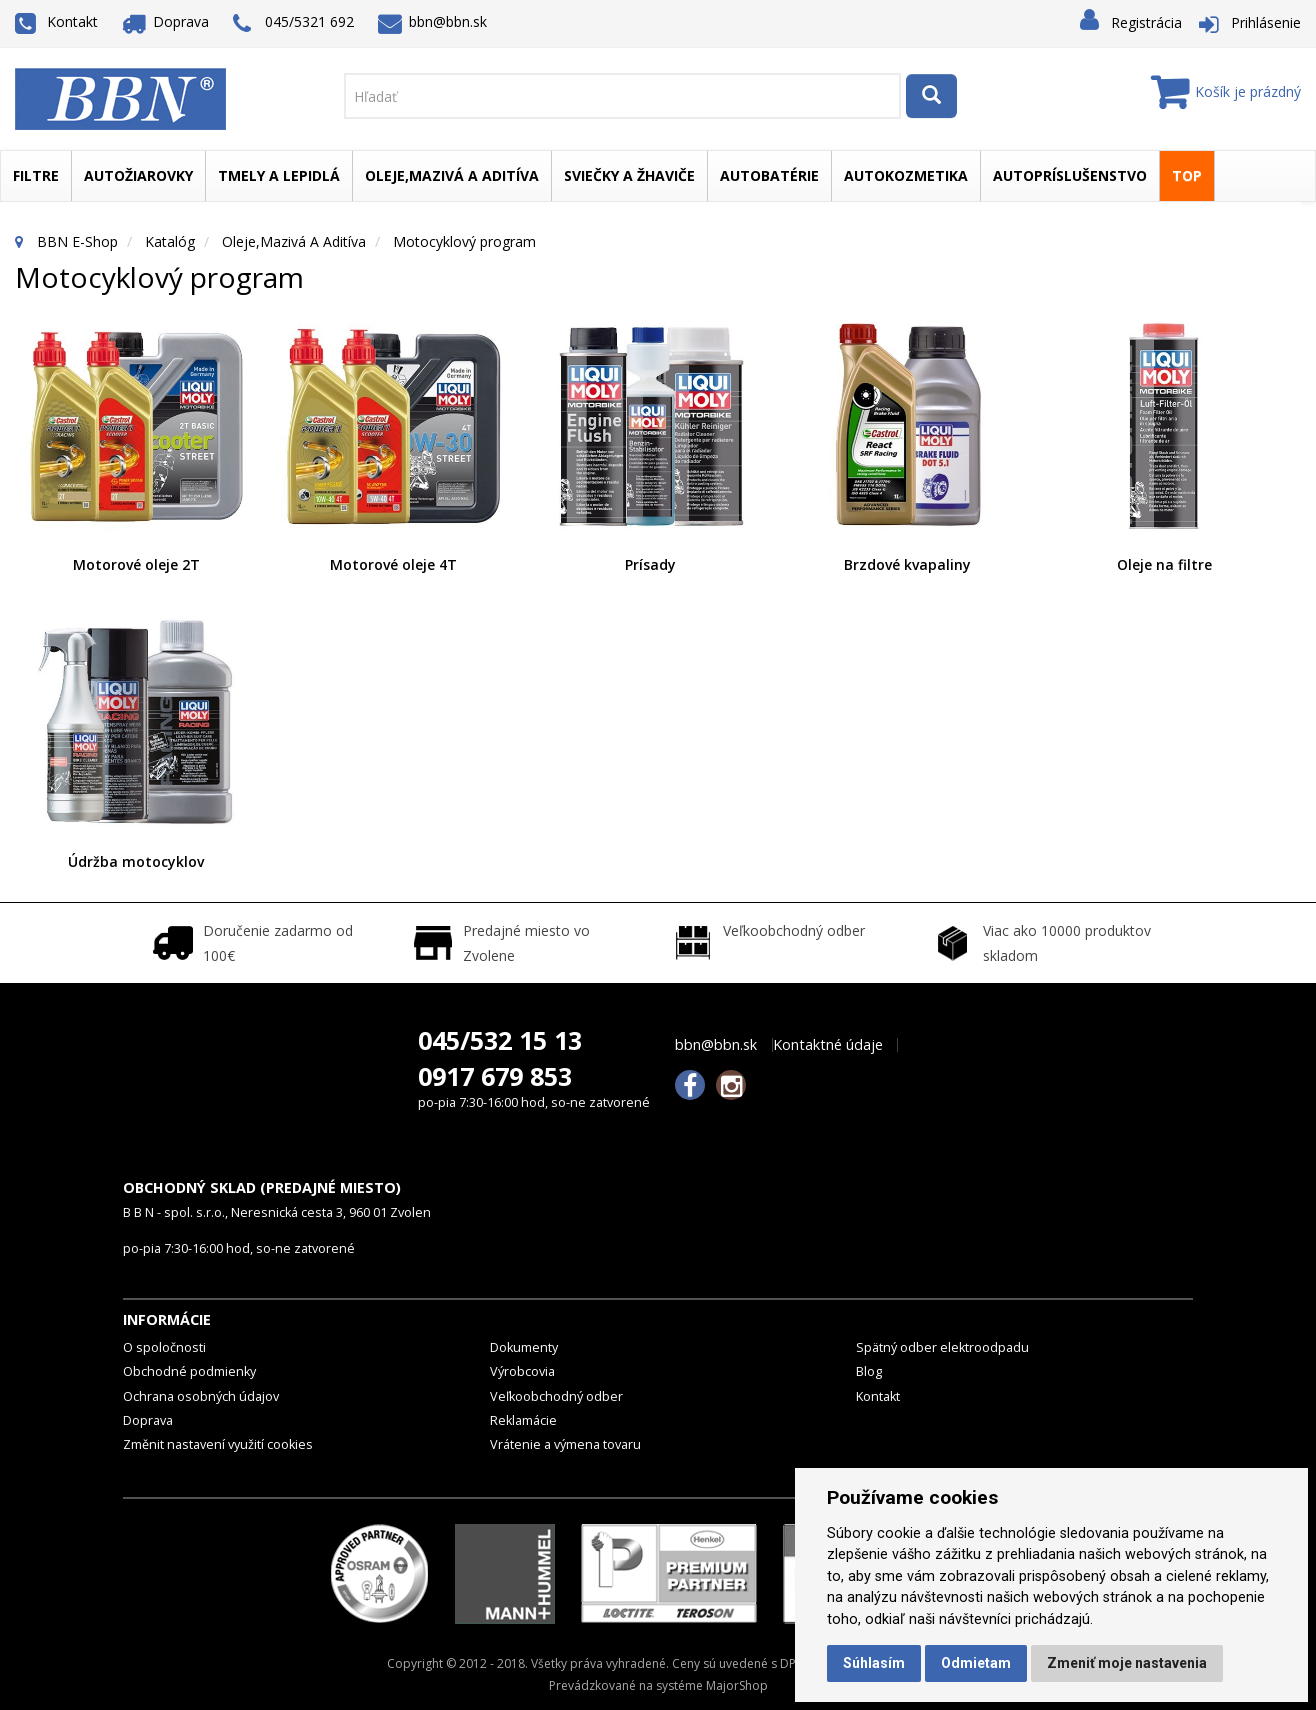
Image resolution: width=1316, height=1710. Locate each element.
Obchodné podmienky (189, 1371)
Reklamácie (523, 1420)
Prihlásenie (1266, 22)
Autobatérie (769, 175)
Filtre (36, 175)
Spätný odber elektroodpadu (942, 1347)
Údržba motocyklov (136, 861)
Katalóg (170, 241)
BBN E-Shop (77, 241)
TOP (1187, 175)
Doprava (166, 21)
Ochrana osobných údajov (201, 1396)
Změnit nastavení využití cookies (218, 1444)
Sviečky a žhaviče (629, 175)
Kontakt (56, 21)
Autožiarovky (138, 175)
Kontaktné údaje (828, 1045)
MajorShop (737, 1685)
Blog (869, 1371)
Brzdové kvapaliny (907, 564)
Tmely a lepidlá (279, 175)
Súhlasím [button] (874, 1663)
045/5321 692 (293, 23)
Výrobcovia (522, 1371)
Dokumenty (524, 1347)
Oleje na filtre (1164, 564)
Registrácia (1146, 22)
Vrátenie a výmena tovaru (565, 1444)
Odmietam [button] (976, 1663)
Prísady (650, 564)
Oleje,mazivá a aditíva (452, 175)
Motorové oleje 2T (136, 564)
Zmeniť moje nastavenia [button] (1127, 1663)
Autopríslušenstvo (1070, 175)
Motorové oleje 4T (393, 564)
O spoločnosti (164, 1347)
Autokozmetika (906, 175)
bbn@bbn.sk (433, 21)
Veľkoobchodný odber (556, 1396)
